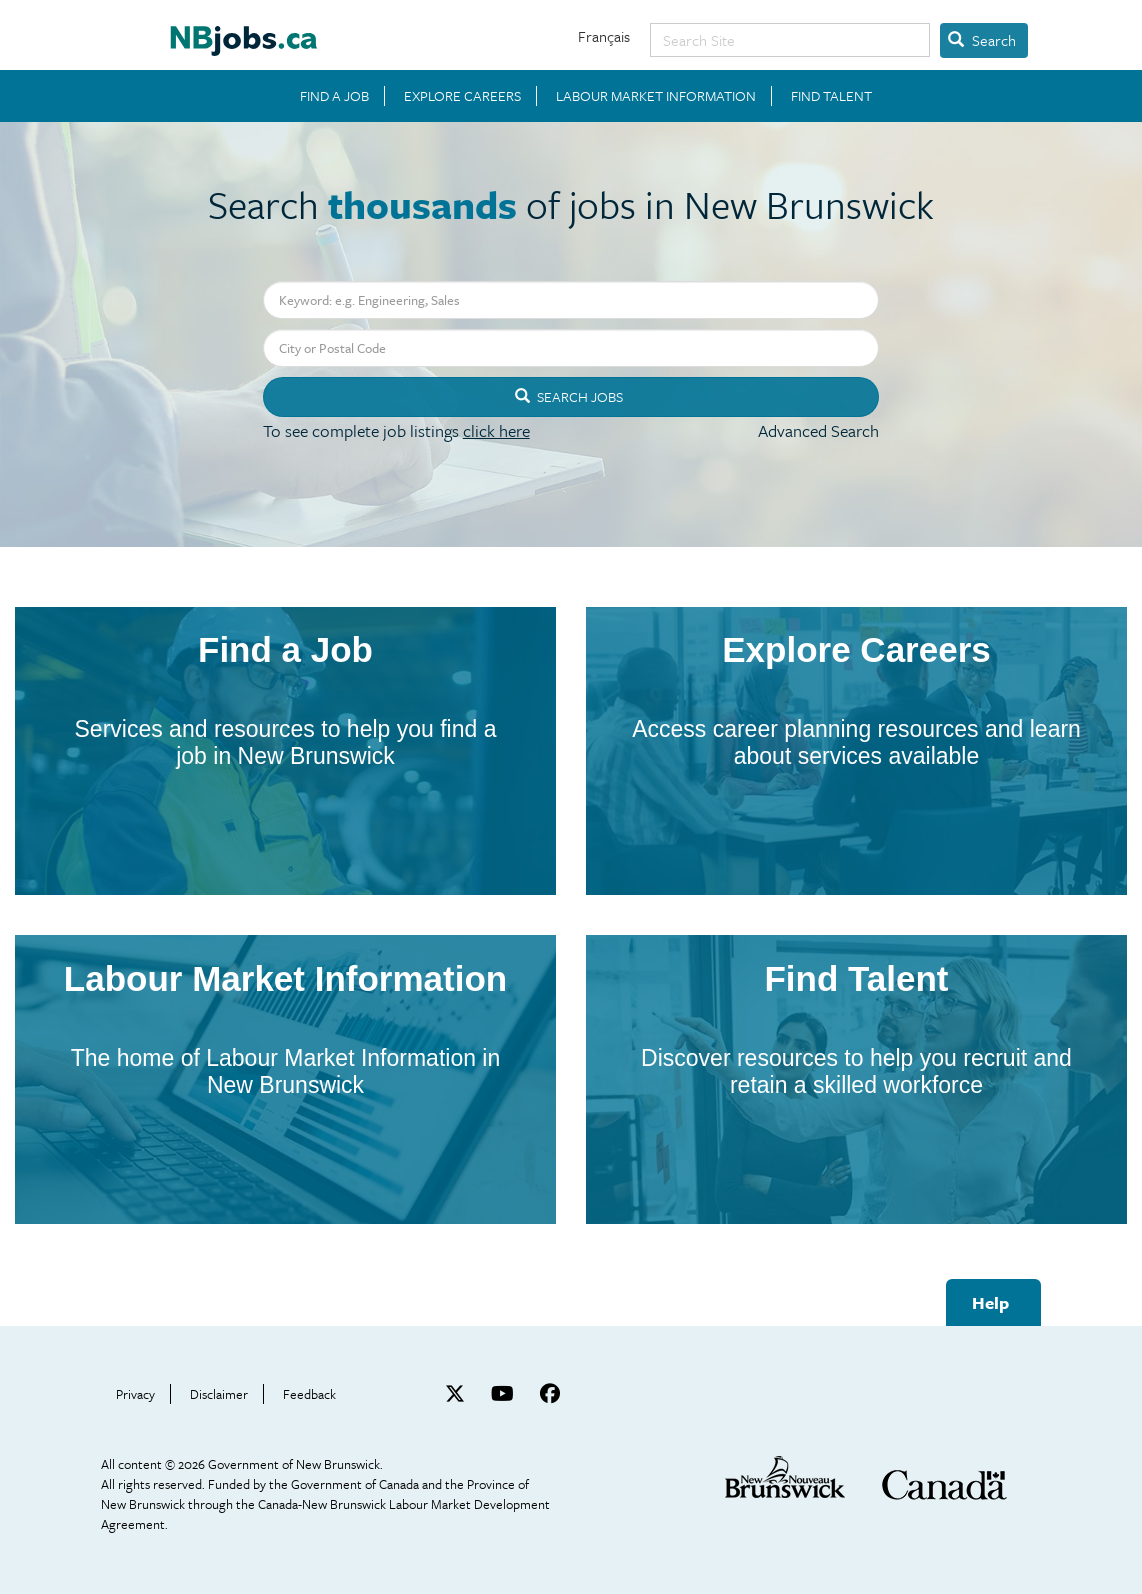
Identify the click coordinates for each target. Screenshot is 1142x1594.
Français (604, 36)
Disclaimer (219, 1394)
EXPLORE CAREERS (462, 96)
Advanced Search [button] (818, 430)
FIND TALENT (831, 96)
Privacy (135, 1394)
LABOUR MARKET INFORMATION (656, 96)
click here (496, 430)
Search (982, 40)
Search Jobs (569, 396)
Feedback (309, 1394)
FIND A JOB (334, 96)
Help (990, 1302)
